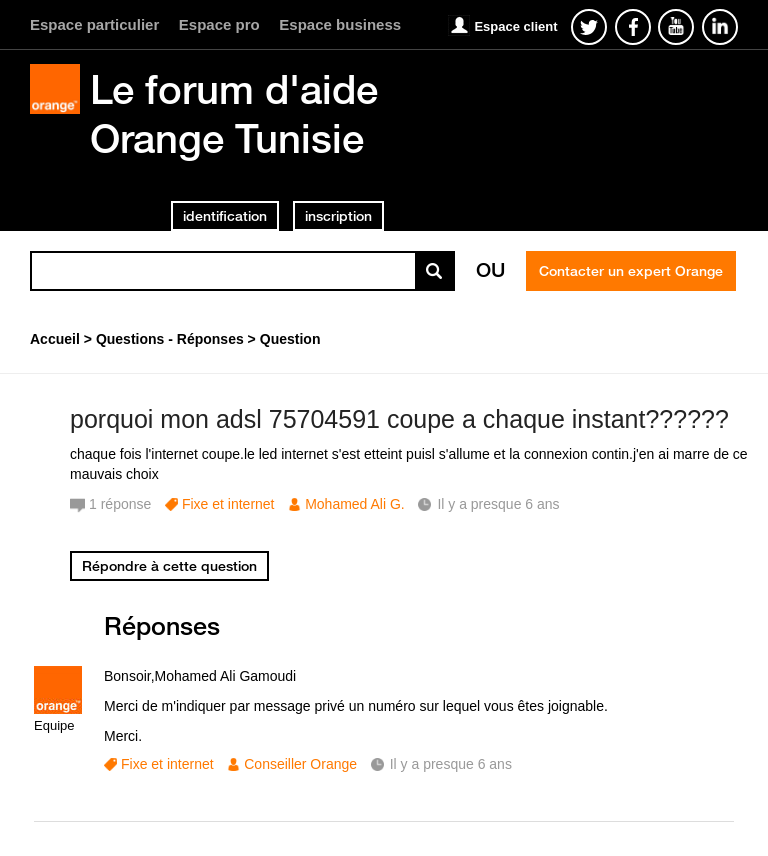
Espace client (515, 26)
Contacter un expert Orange (631, 271)
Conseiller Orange (300, 764)
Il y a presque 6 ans (451, 764)
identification (225, 216)
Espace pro (219, 24)
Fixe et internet (228, 504)
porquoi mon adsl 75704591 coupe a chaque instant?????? (399, 419)
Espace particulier (94, 24)
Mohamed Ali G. (355, 504)
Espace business (340, 24)
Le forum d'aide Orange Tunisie (234, 113)
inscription (338, 216)
